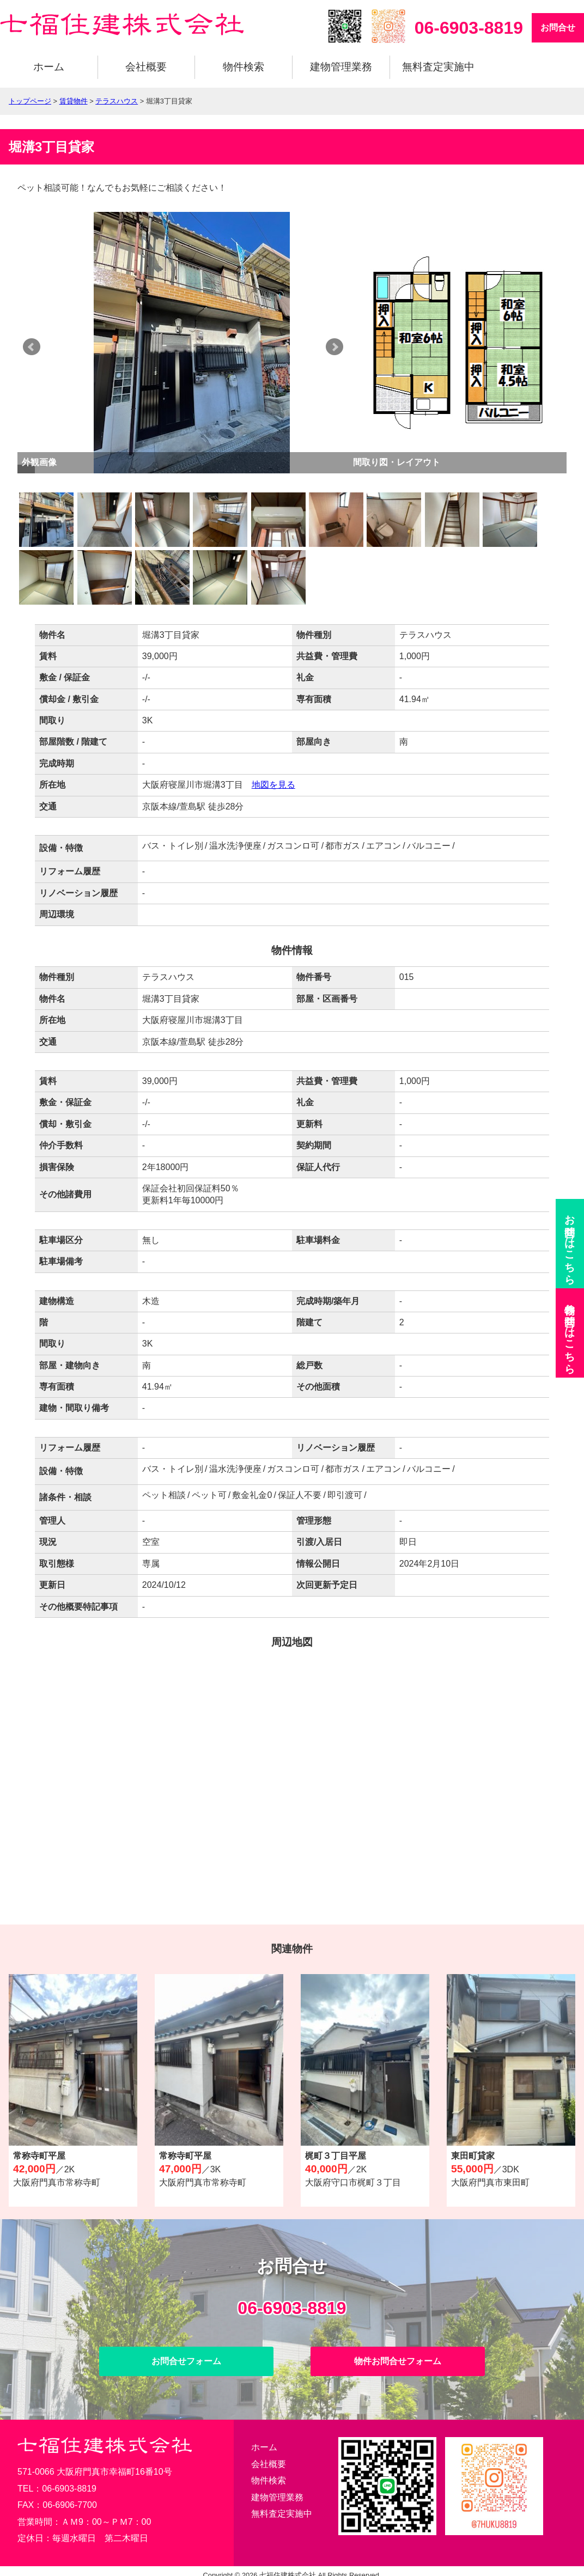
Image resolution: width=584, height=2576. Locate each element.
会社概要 (146, 66)
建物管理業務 (341, 66)
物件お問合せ (570, 1333)
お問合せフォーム (186, 2361)
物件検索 (243, 66)
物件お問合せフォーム (397, 2361)
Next (352, 347)
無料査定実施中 (438, 66)
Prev (31, 347)
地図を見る (273, 784)
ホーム (48, 66)
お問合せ (557, 27)
